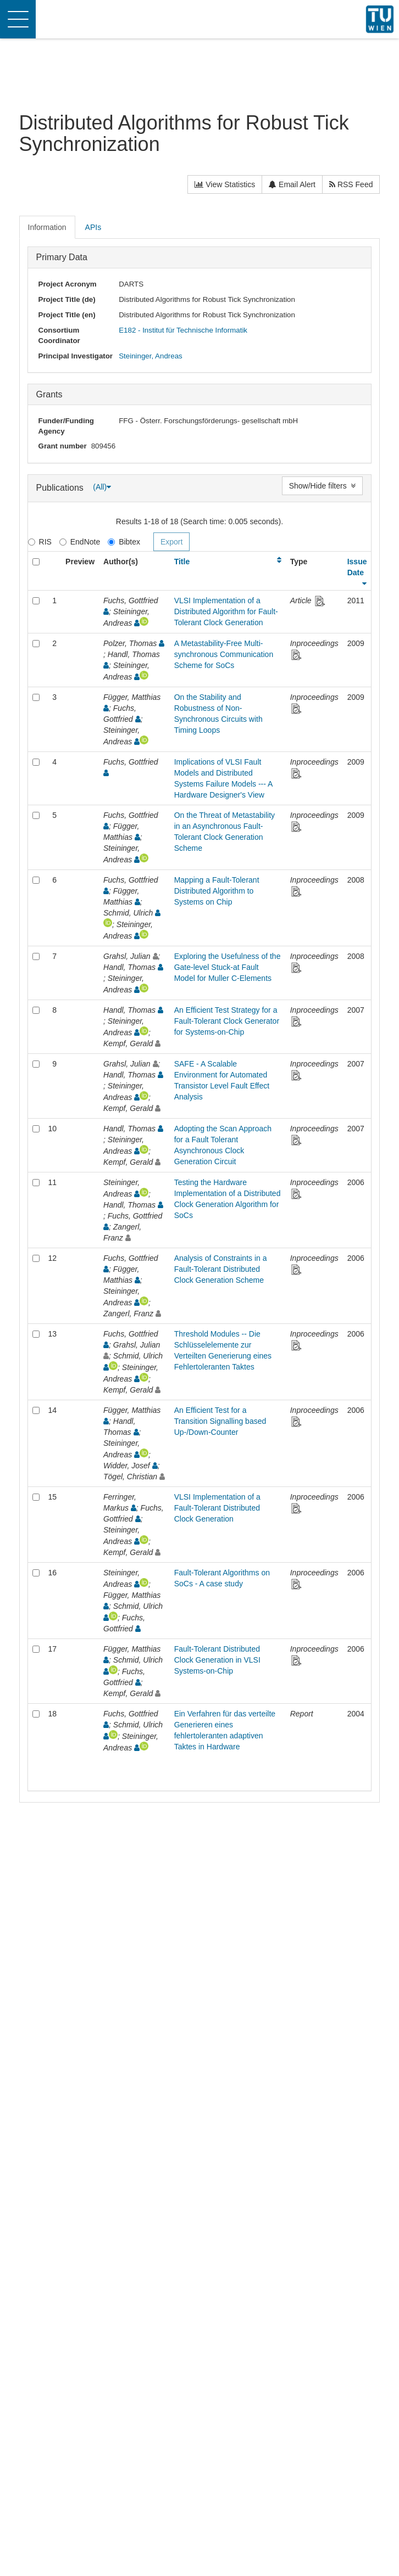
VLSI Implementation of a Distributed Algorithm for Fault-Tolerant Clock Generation (226, 611)
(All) (102, 486)
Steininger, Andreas (150, 356)
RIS (40, 541)
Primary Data (61, 257)
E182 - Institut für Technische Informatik (183, 330)
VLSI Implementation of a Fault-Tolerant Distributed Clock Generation (217, 1507)
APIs (93, 227)
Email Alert (292, 184)
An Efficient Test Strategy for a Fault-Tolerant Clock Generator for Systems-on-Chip (226, 1021)
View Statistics (225, 184)
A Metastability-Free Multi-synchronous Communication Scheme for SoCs (224, 654)
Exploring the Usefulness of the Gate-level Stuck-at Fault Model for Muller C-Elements (227, 967)
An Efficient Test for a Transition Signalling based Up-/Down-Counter (220, 1421)
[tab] (47, 227)
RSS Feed (351, 184)
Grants (49, 394)
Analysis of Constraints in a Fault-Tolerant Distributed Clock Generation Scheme (220, 1269)
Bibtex (124, 541)
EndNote (79, 541)
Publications (61, 487)
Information (47, 227)
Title (182, 561)
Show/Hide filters (322, 485)
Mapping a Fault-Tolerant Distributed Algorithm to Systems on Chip (216, 890)
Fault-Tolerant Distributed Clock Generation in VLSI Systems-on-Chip (217, 1660)
